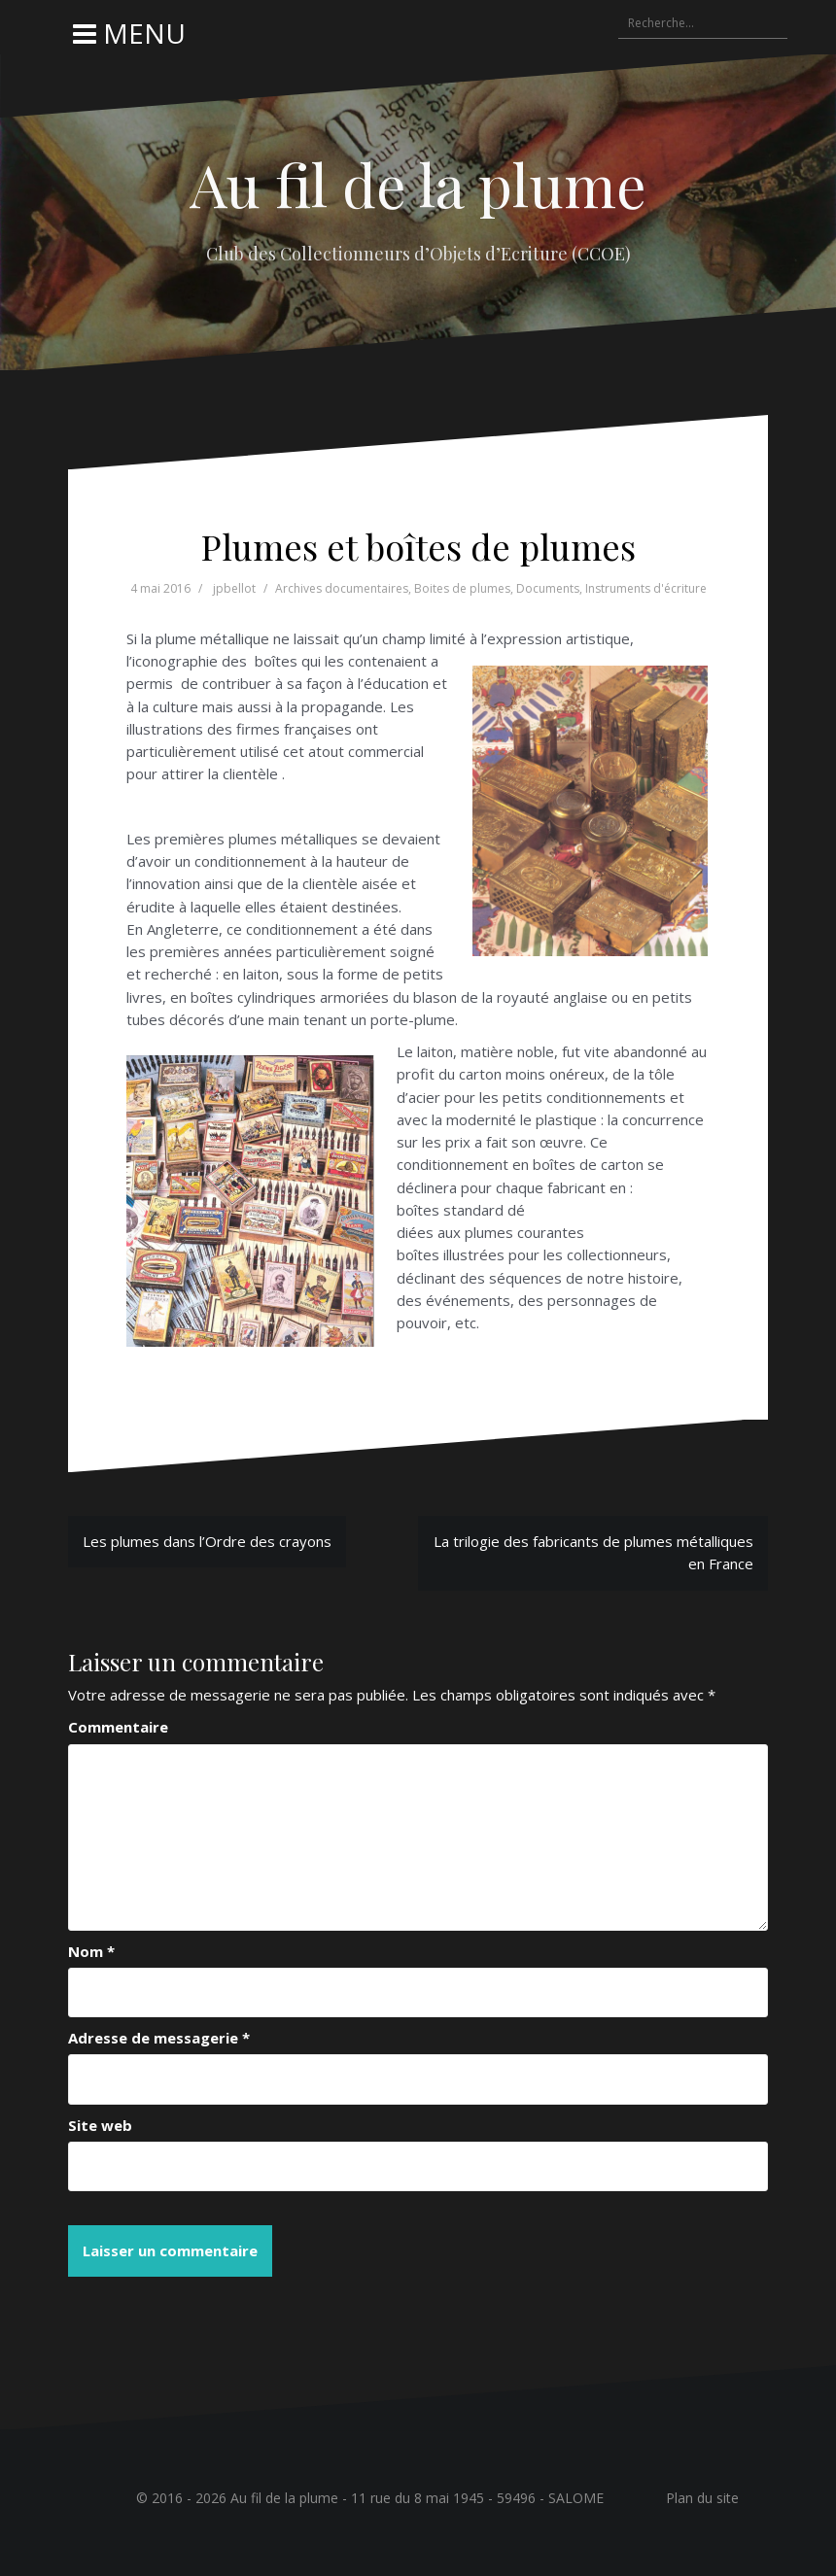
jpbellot (234, 588)
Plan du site (702, 2498)
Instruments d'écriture (646, 588)
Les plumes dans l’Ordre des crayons (207, 1541)
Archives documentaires (341, 588)
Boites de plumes (462, 588)
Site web (100, 2125)
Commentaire (118, 1726)
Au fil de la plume (418, 184)
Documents (547, 588)
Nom (91, 1951)
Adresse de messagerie (159, 2037)
